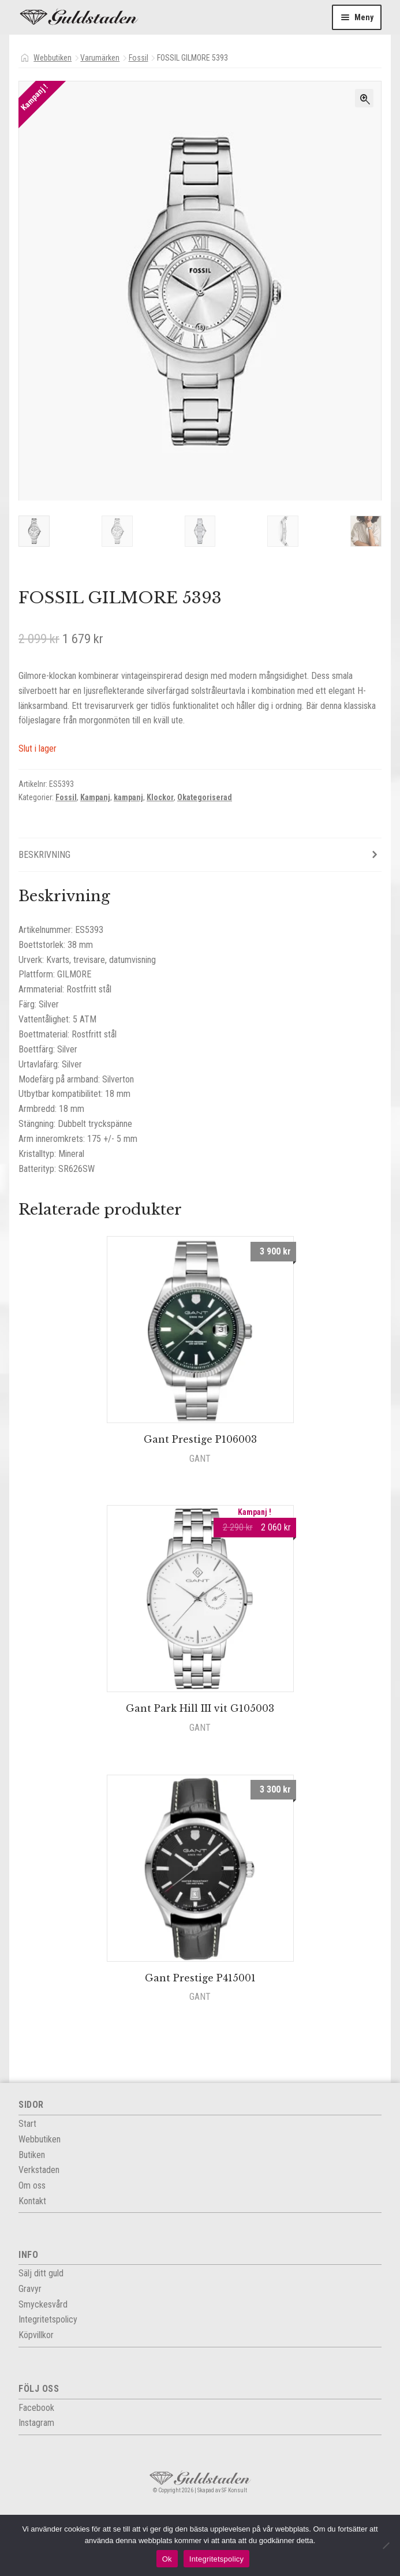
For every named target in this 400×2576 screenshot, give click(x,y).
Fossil (138, 57)
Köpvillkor (36, 2336)
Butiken (31, 2156)
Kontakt (32, 2202)
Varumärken (99, 57)
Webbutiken (52, 57)
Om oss (32, 2187)
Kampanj (95, 799)
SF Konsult (234, 2492)
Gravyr (30, 2290)
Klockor (160, 799)
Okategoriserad (204, 799)
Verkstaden (38, 2171)
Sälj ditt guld (40, 2274)
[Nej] (385, 2545)
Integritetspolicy (216, 2559)
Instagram (36, 2424)
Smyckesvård (43, 2305)
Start (27, 2125)
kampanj (128, 799)
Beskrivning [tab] (44, 855)
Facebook (36, 2408)
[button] (364, 98)
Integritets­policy (47, 2321)
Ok (167, 2559)
